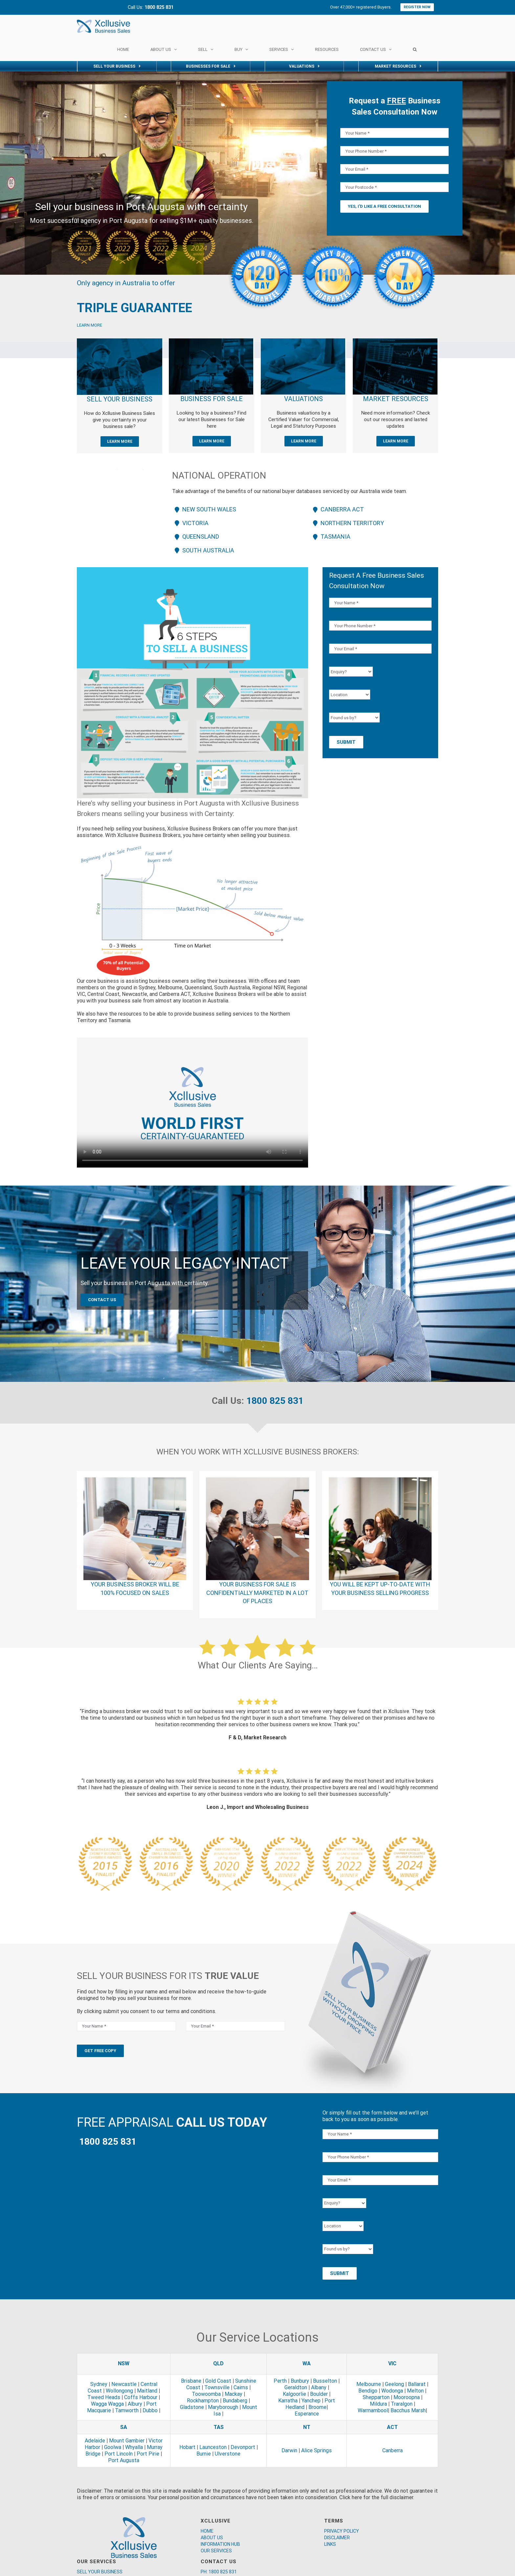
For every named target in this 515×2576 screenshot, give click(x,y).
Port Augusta (123, 2460)
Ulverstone (227, 2454)
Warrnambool (373, 2410)
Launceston (213, 2447)
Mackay (233, 2394)
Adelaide (95, 2440)
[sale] (211, 341)
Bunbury (300, 2381)
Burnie (203, 2454)
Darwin (289, 2450)
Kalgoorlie (294, 2394)
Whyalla (134, 2447)
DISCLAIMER (337, 2537)
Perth (280, 2381)
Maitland (147, 2391)
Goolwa (112, 2447)
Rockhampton (203, 2400)
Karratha (288, 2400)
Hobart (187, 2447)
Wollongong (119, 2391)
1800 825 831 (274, 1400)
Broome (317, 2407)
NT (306, 2427)
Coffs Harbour (140, 2397)
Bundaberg (235, 2400)
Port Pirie (148, 2454)
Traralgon (402, 2404)
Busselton (325, 2381)
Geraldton (295, 2387)
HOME (207, 2531)
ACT (392, 2427)
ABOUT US (212, 2537)
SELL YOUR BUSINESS (100, 2571)
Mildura (378, 2404)
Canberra (392, 2450)
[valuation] (303, 341)
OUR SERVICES (216, 2550)
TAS (218, 2427)
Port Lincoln (118, 2454)
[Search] (415, 49)
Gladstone (192, 2407)
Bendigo (367, 2391)
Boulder (319, 2394)
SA (123, 2427)
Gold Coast (218, 2381)
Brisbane (191, 2381)
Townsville (217, 2387)
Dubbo (150, 2410)
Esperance (307, 2414)
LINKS (330, 2544)
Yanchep (311, 2400)
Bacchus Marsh (408, 2410)
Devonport (243, 2447)
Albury (135, 2404)
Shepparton (376, 2397)
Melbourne (368, 2384)
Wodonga (392, 2391)
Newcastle (124, 2384)
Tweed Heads (103, 2397)
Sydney (98, 2384)
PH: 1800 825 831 (219, 2571)
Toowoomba (206, 2394)
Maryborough (223, 2407)
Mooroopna (406, 2397)
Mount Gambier (127, 2440)
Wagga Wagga (107, 2404)
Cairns (241, 2387)
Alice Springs (316, 2450)
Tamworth (127, 2410)
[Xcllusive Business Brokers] (119, 341)
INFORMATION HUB (220, 2544)
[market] (395, 341)
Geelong (394, 2384)
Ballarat (417, 2384)
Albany (318, 2387)
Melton (415, 2391)
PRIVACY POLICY (341, 2531)
